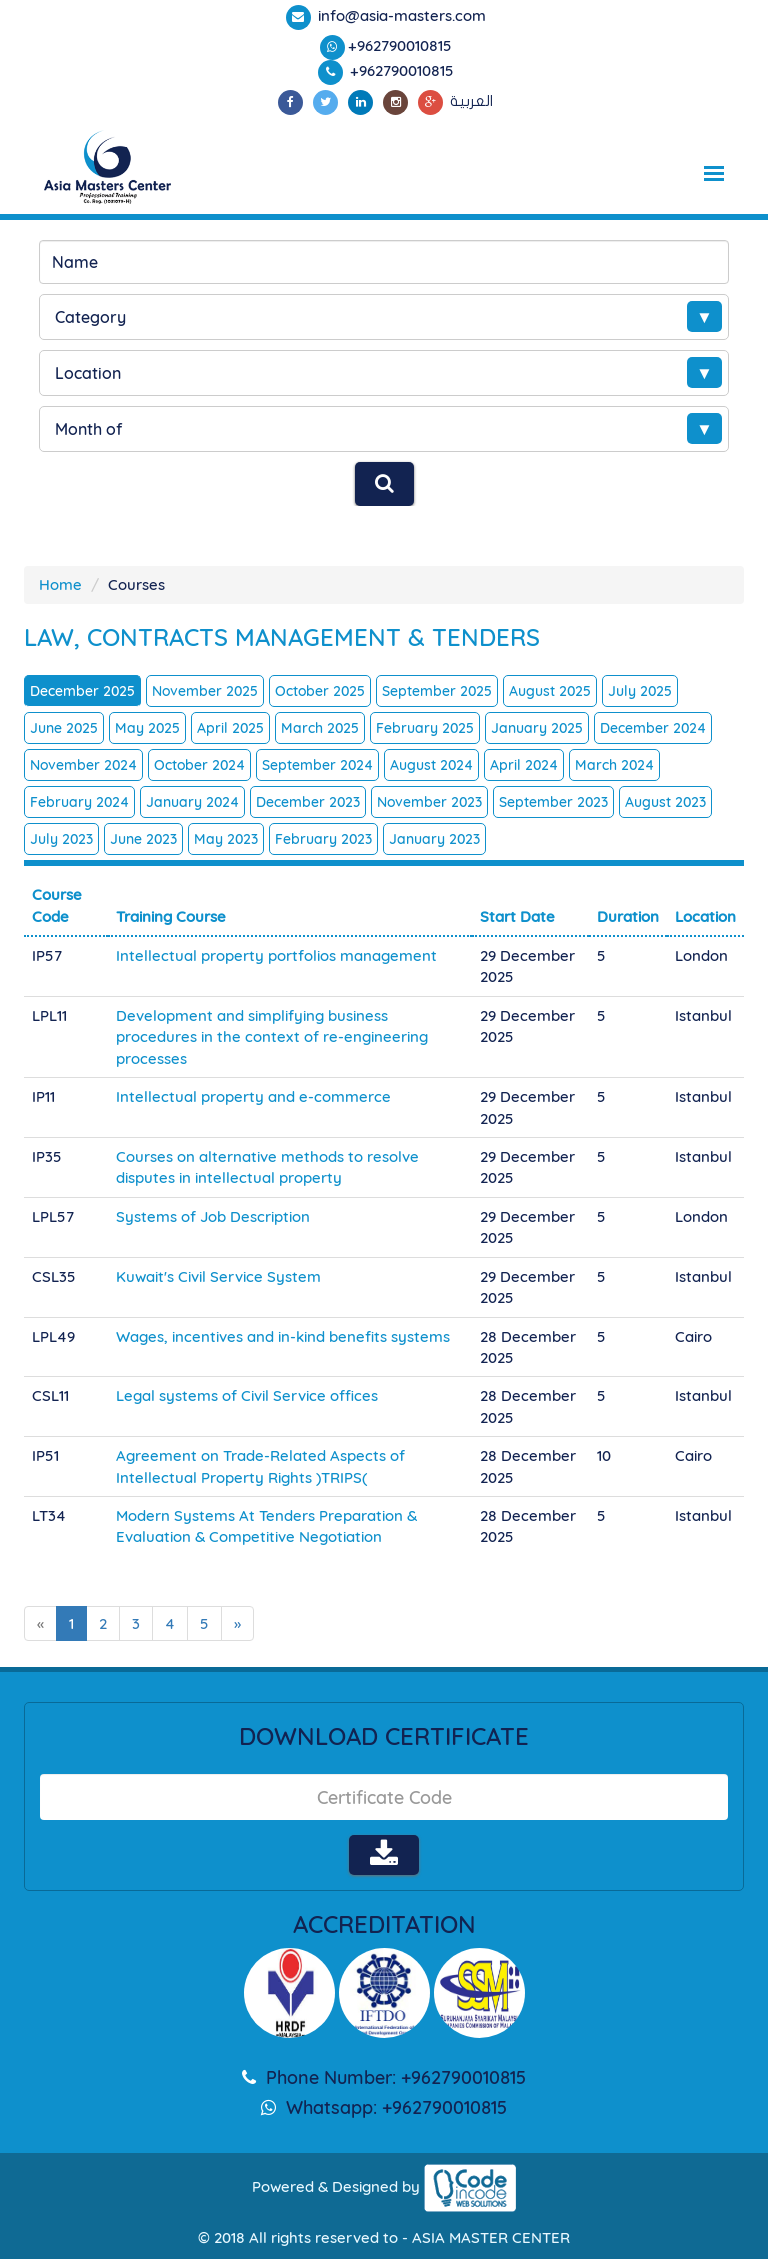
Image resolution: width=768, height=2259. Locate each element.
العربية (471, 101)
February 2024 (79, 802)
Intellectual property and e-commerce (253, 1096)
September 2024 (317, 765)
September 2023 (553, 802)
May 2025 (147, 728)
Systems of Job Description (213, 1216)
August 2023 (665, 802)
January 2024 (192, 802)
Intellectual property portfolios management (276, 955)
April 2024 (524, 765)
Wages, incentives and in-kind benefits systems (283, 1336)
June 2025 (64, 728)
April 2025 (230, 728)
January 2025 (537, 728)
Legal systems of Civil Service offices (247, 1395)
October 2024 (199, 765)
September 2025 (437, 691)
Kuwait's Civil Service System (218, 1276)
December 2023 (308, 802)
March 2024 (614, 765)
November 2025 (205, 691)
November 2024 (83, 765)
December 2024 (653, 728)
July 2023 (61, 839)
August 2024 (431, 765)
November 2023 (429, 802)
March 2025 (320, 728)
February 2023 (323, 839)
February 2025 (425, 728)
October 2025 (320, 691)
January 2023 (434, 839)
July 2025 (640, 691)
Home (60, 584)
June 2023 (143, 839)
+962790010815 (400, 45)
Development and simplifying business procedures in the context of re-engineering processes (272, 1037)
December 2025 (82, 691)
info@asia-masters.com (400, 15)
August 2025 (550, 691)
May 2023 (226, 839)
